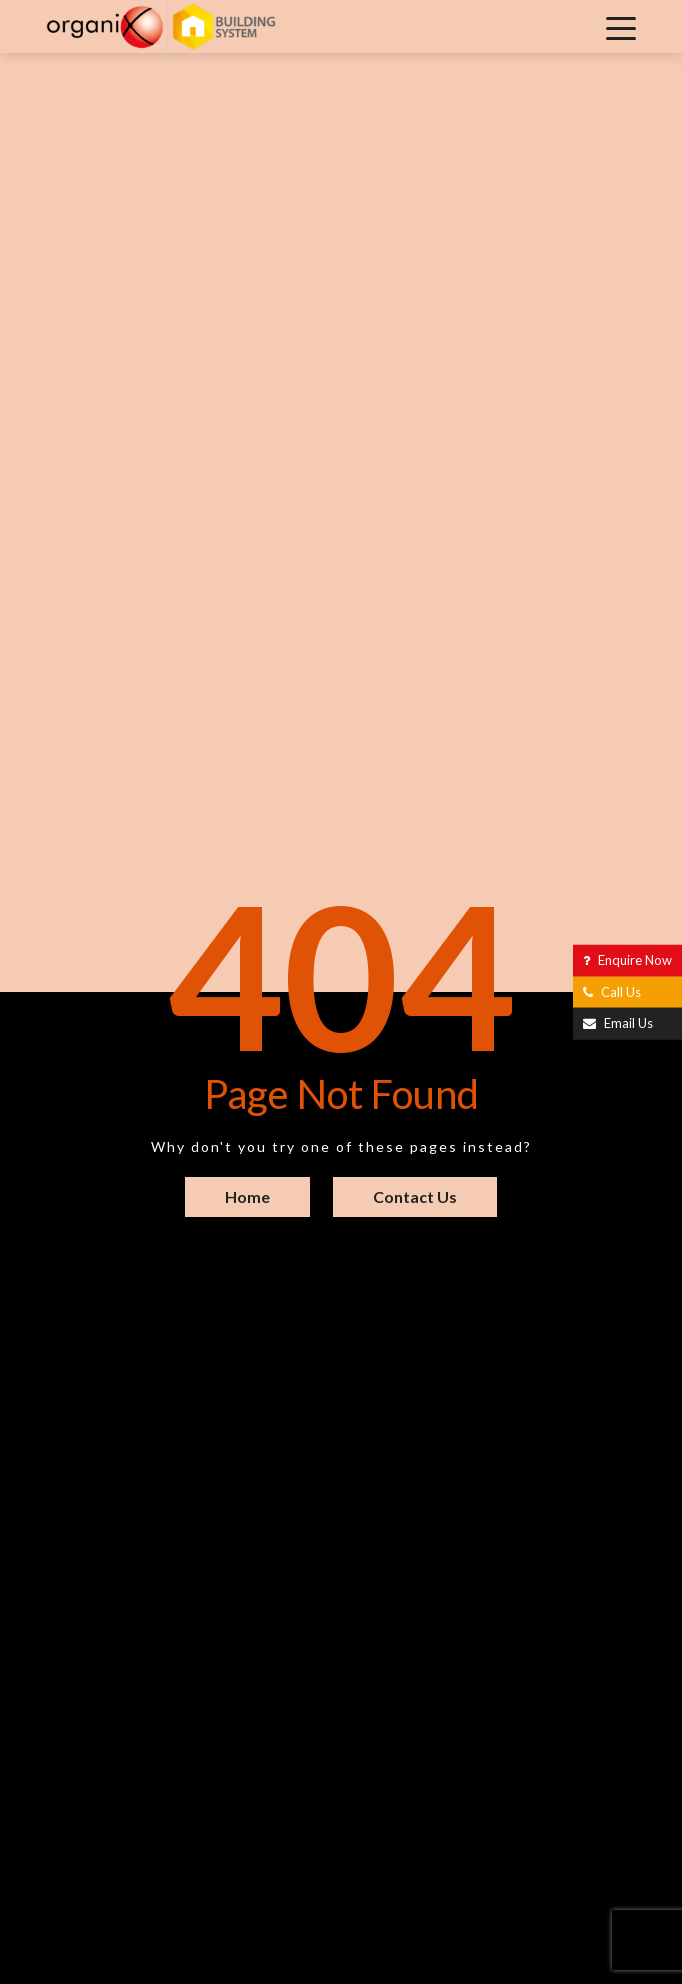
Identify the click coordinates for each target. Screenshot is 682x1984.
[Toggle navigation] (621, 27)
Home (247, 1196)
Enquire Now (627, 960)
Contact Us (415, 1196)
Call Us (612, 991)
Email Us (618, 1023)
